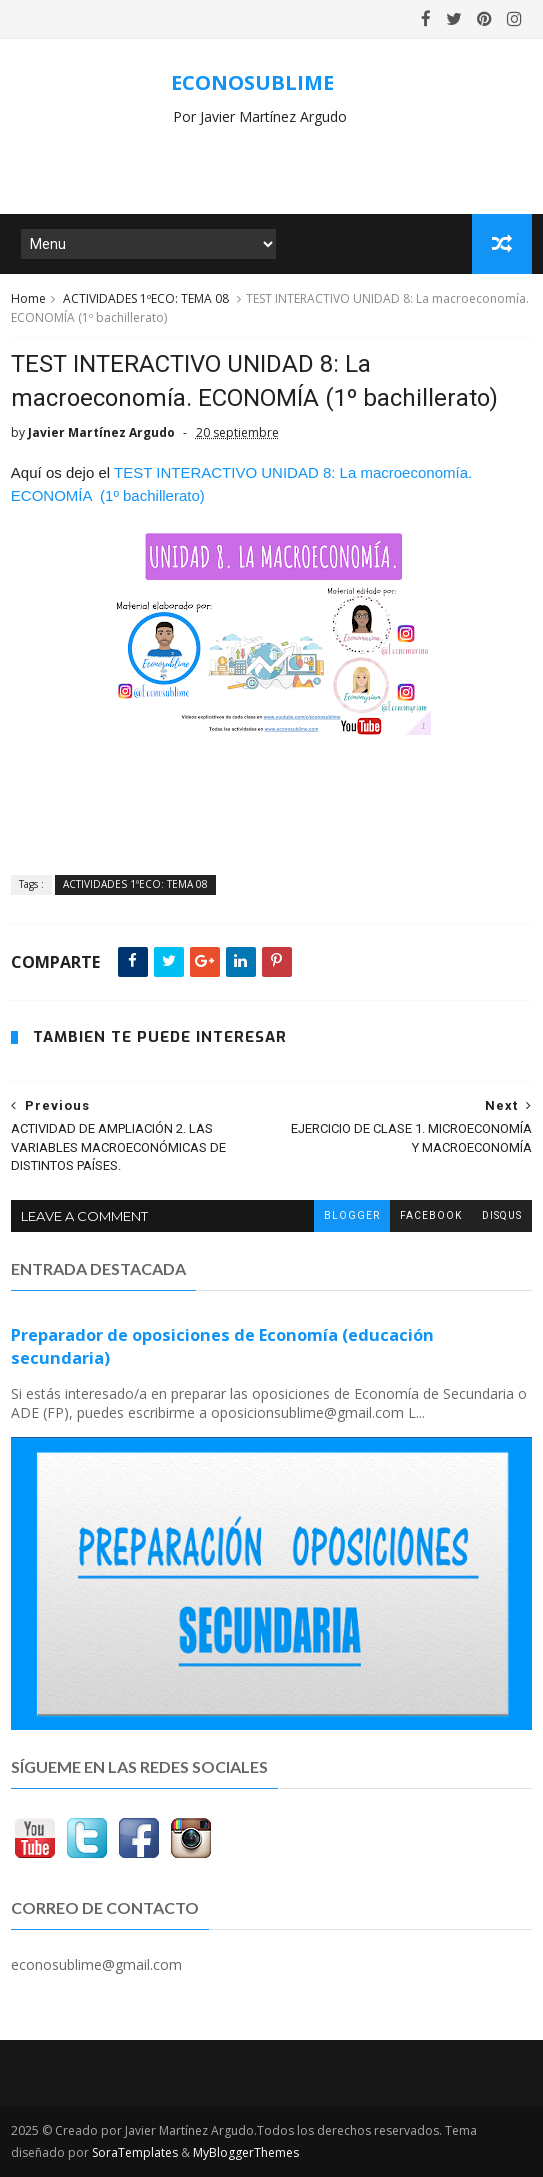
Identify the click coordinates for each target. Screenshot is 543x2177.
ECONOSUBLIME (252, 82)
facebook (431, 1215)
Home (28, 298)
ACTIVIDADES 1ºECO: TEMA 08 (146, 298)
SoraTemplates (135, 2152)
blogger (352, 1215)
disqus (502, 1215)
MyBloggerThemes (246, 2152)
